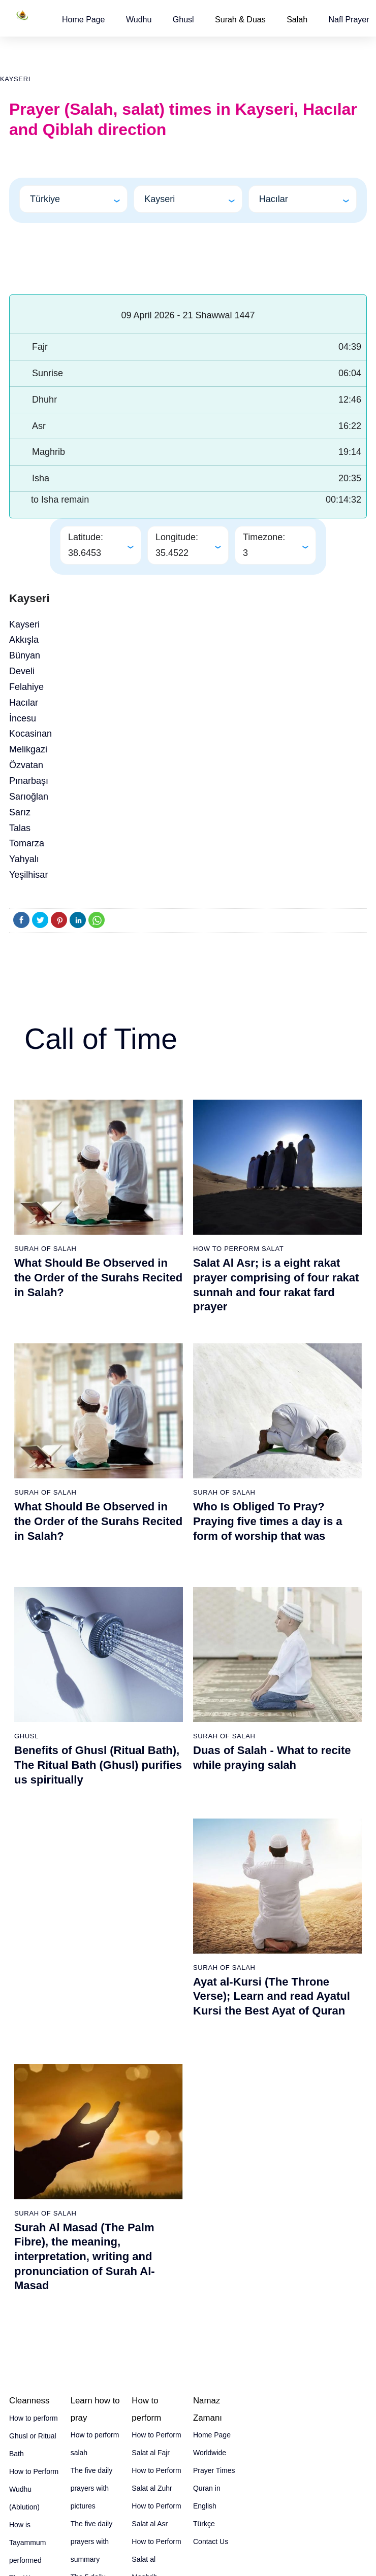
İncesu (22, 718)
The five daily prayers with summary (91, 2541)
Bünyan (24, 655)
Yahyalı (24, 859)
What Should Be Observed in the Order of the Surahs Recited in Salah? (98, 1277)
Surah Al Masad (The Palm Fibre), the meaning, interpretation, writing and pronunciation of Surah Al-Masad (84, 2256)
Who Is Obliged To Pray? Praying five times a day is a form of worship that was (267, 1521)
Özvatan (26, 765)
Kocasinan (30, 734)
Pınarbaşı (28, 781)
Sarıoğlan (28, 796)
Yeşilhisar (28, 875)
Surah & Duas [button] (240, 19)
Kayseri (15, 79)
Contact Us (210, 2541)
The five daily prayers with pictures (91, 2488)
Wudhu (138, 19)
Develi (22, 671)
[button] (83, 19)
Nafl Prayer (349, 19)
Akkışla (24, 640)
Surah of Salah (45, 1248)
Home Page (83, 19)
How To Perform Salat (238, 1248)
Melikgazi (28, 749)
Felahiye (26, 687)
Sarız (19, 812)
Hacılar (23, 703)
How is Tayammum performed (27, 2542)
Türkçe (204, 2524)
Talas (19, 828)
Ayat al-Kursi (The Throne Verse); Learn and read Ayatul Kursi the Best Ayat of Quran (271, 1996)
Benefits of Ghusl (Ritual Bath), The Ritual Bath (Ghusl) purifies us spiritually (98, 1765)
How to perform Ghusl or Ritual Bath (33, 2436)
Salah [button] (297, 19)
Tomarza (26, 843)
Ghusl (183, 19)
